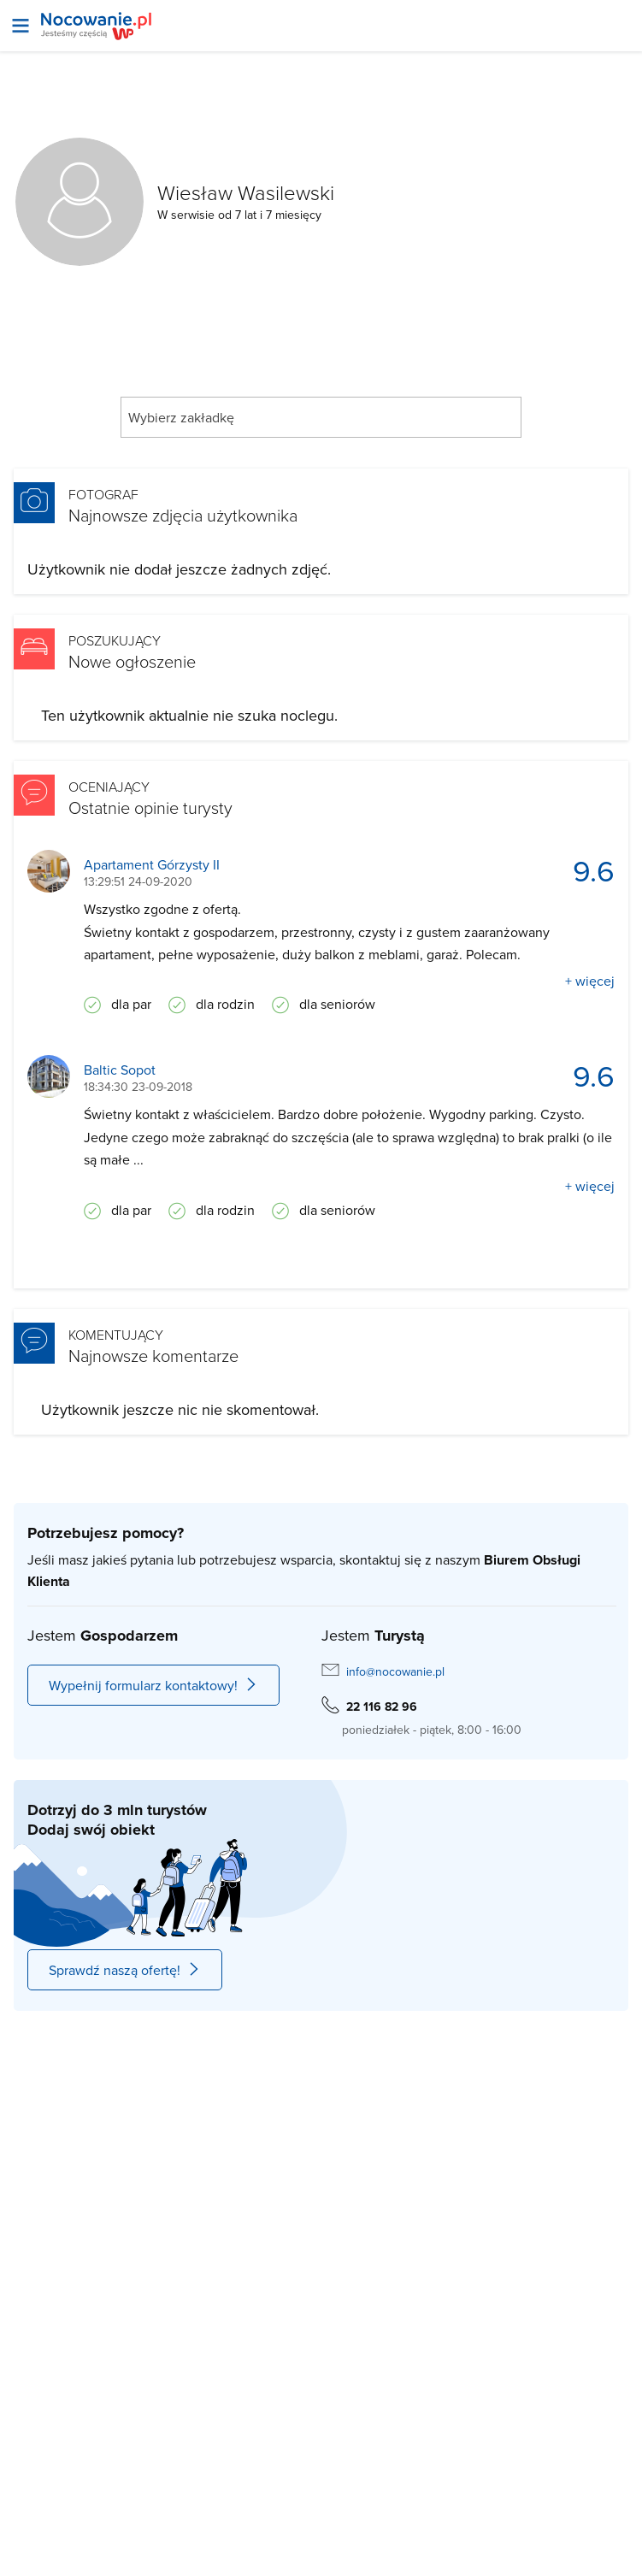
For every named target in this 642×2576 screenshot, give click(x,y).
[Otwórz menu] (20, 25)
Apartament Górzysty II (152, 865)
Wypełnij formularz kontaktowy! (153, 1685)
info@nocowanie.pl (395, 1671)
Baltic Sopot (120, 1070)
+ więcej (590, 980)
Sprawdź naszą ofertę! (125, 1969)
